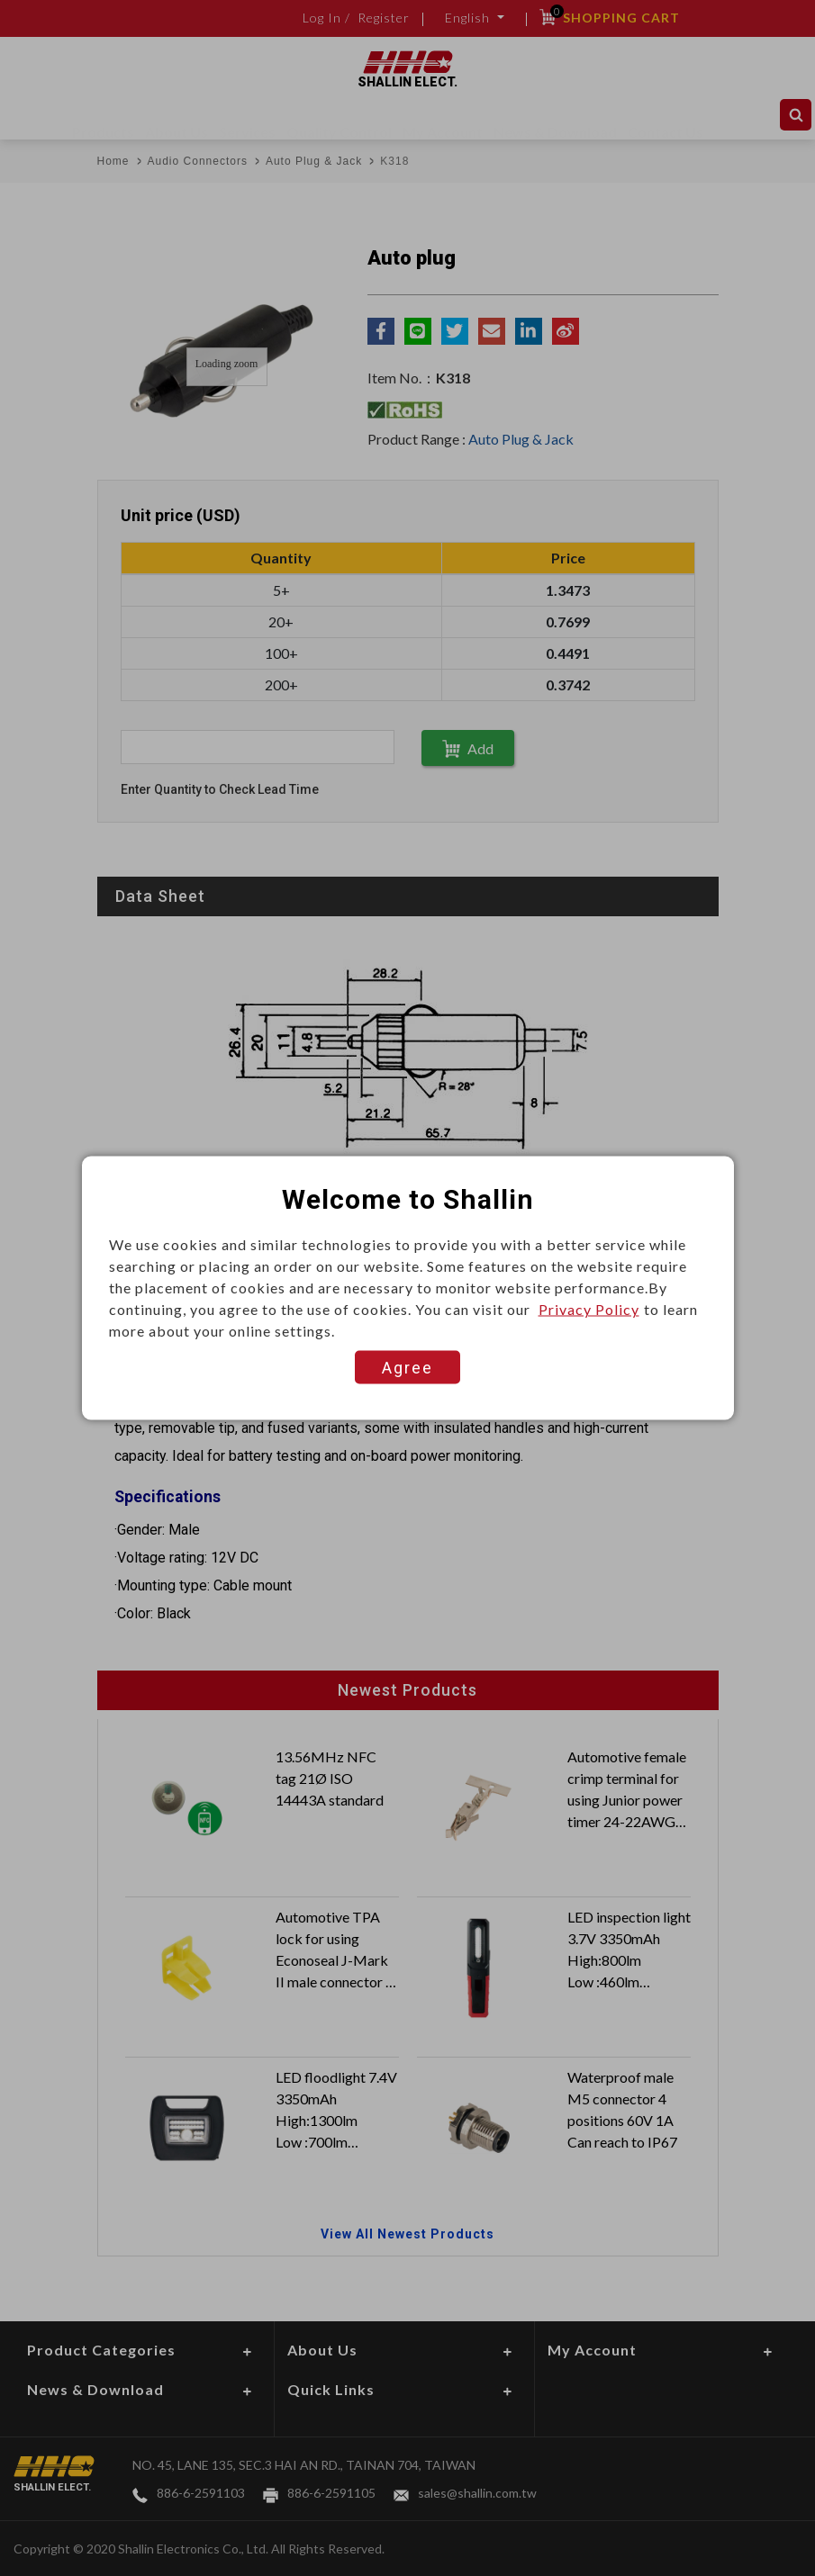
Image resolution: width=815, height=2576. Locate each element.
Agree (407, 1367)
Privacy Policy (589, 1309)
